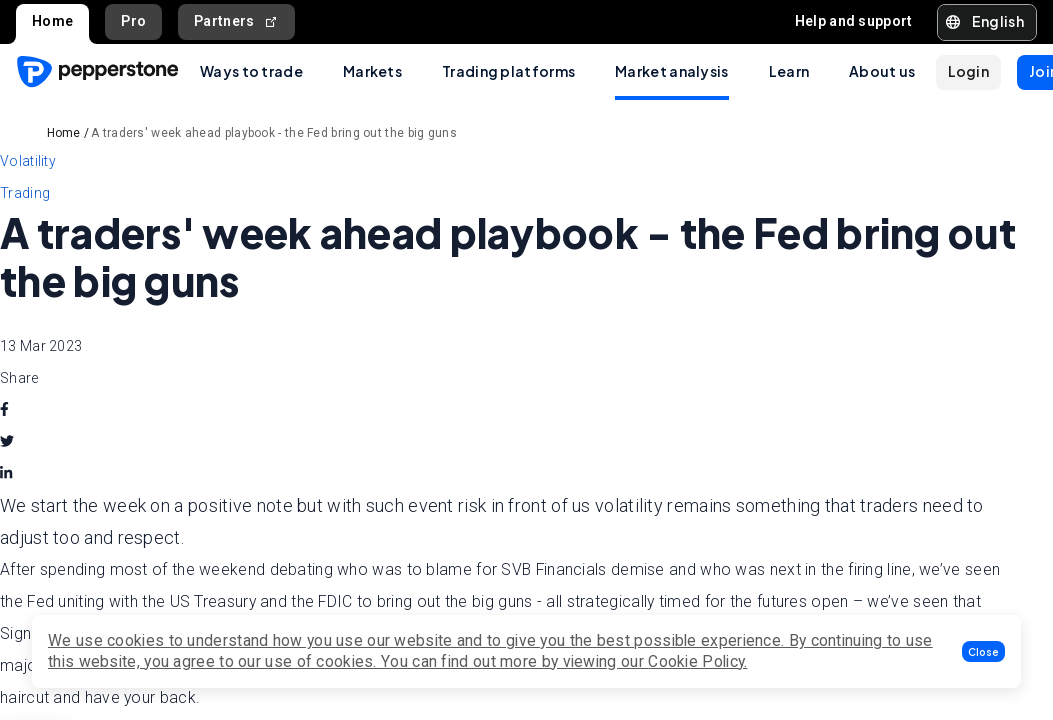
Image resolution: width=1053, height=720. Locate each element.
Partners (236, 21)
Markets (372, 71)
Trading (25, 193)
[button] (983, 651)
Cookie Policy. (697, 661)
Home (52, 21)
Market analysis (672, 71)
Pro (133, 21)
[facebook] (4, 410)
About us (882, 71)
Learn (789, 71)
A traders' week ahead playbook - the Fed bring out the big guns (274, 133)
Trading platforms (508, 71)
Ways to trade (251, 71)
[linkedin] (6, 474)
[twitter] (7, 442)
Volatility (28, 161)
